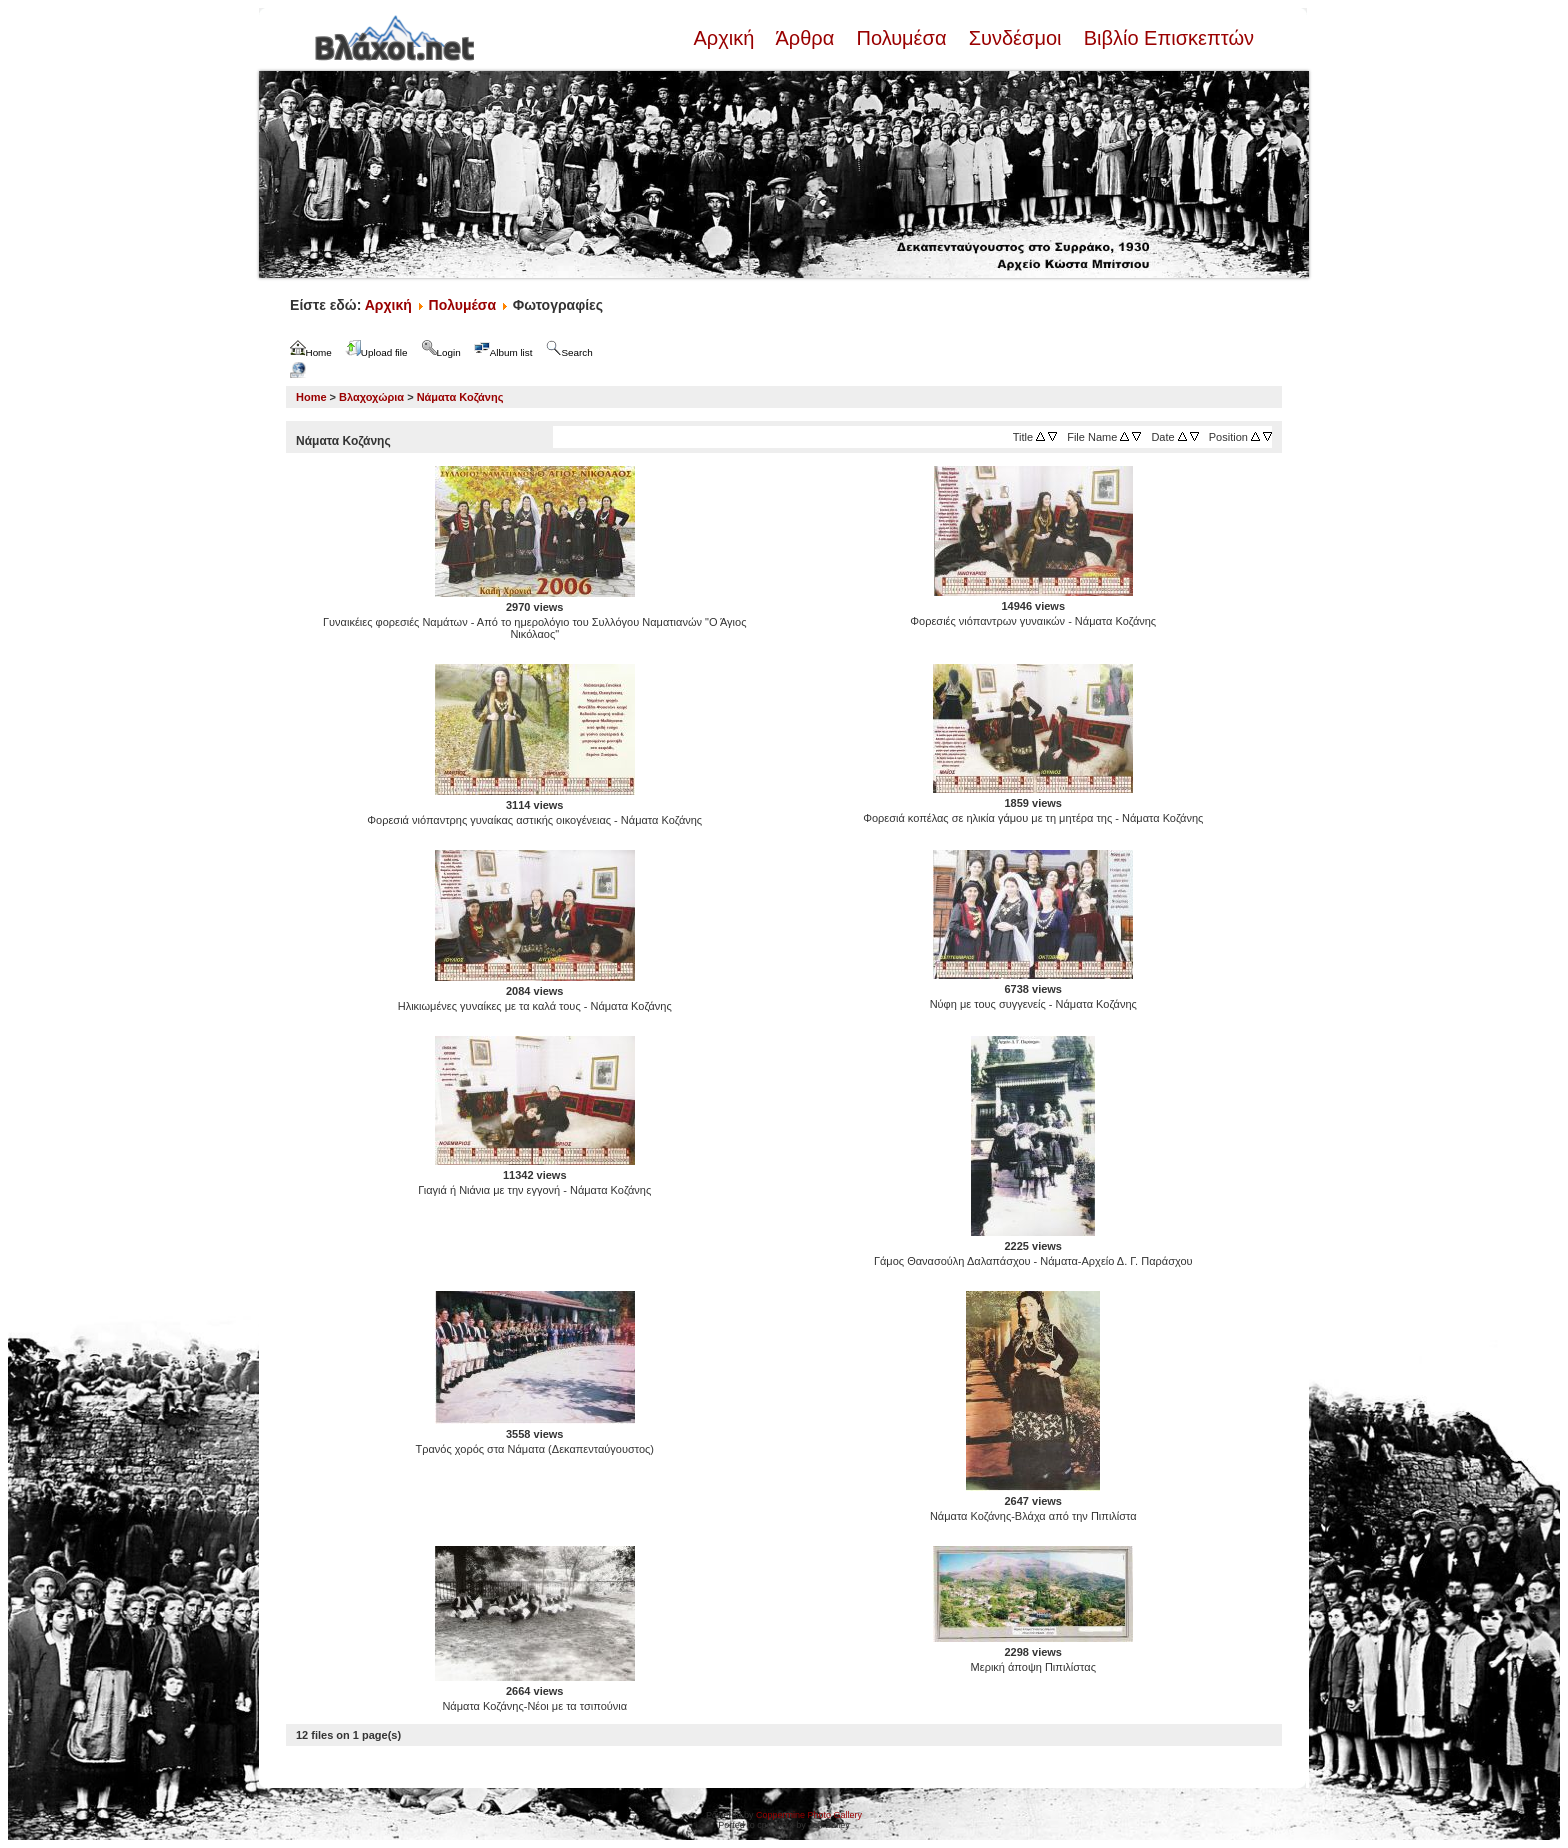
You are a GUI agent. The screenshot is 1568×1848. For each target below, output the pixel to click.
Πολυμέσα (901, 38)
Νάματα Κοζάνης (460, 397)
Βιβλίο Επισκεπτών (1166, 38)
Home (311, 397)
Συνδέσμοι (1015, 38)
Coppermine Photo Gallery (809, 1815)
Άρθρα (805, 38)
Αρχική (726, 38)
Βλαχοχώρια (371, 397)
